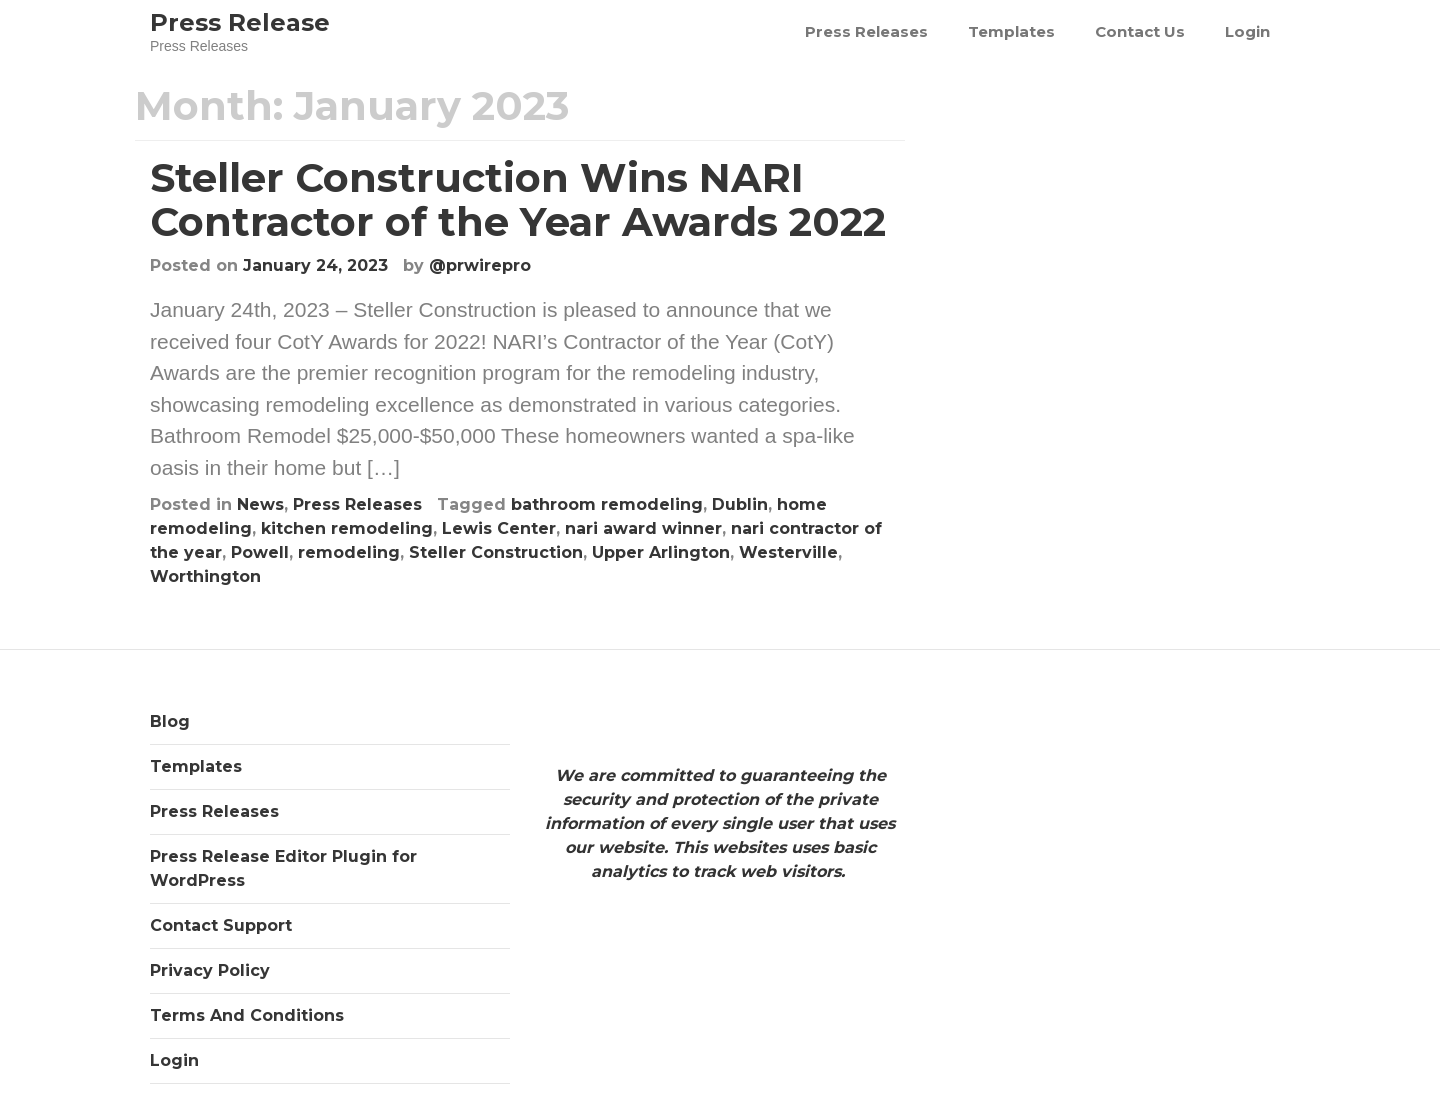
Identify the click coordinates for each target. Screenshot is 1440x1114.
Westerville (788, 552)
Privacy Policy (210, 970)
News (260, 504)
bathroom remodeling (607, 504)
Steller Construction (496, 552)
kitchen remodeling (347, 528)
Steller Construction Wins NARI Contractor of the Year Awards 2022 (518, 199)
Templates (1011, 31)
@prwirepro (480, 265)
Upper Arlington (661, 552)
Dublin (740, 504)
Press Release (240, 22)
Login (1247, 31)
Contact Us (1140, 31)
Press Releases (866, 31)
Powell (260, 552)
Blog (170, 721)
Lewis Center (499, 528)
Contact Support (221, 925)
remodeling (349, 552)
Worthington (205, 576)
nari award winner (643, 528)
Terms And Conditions (247, 1015)
